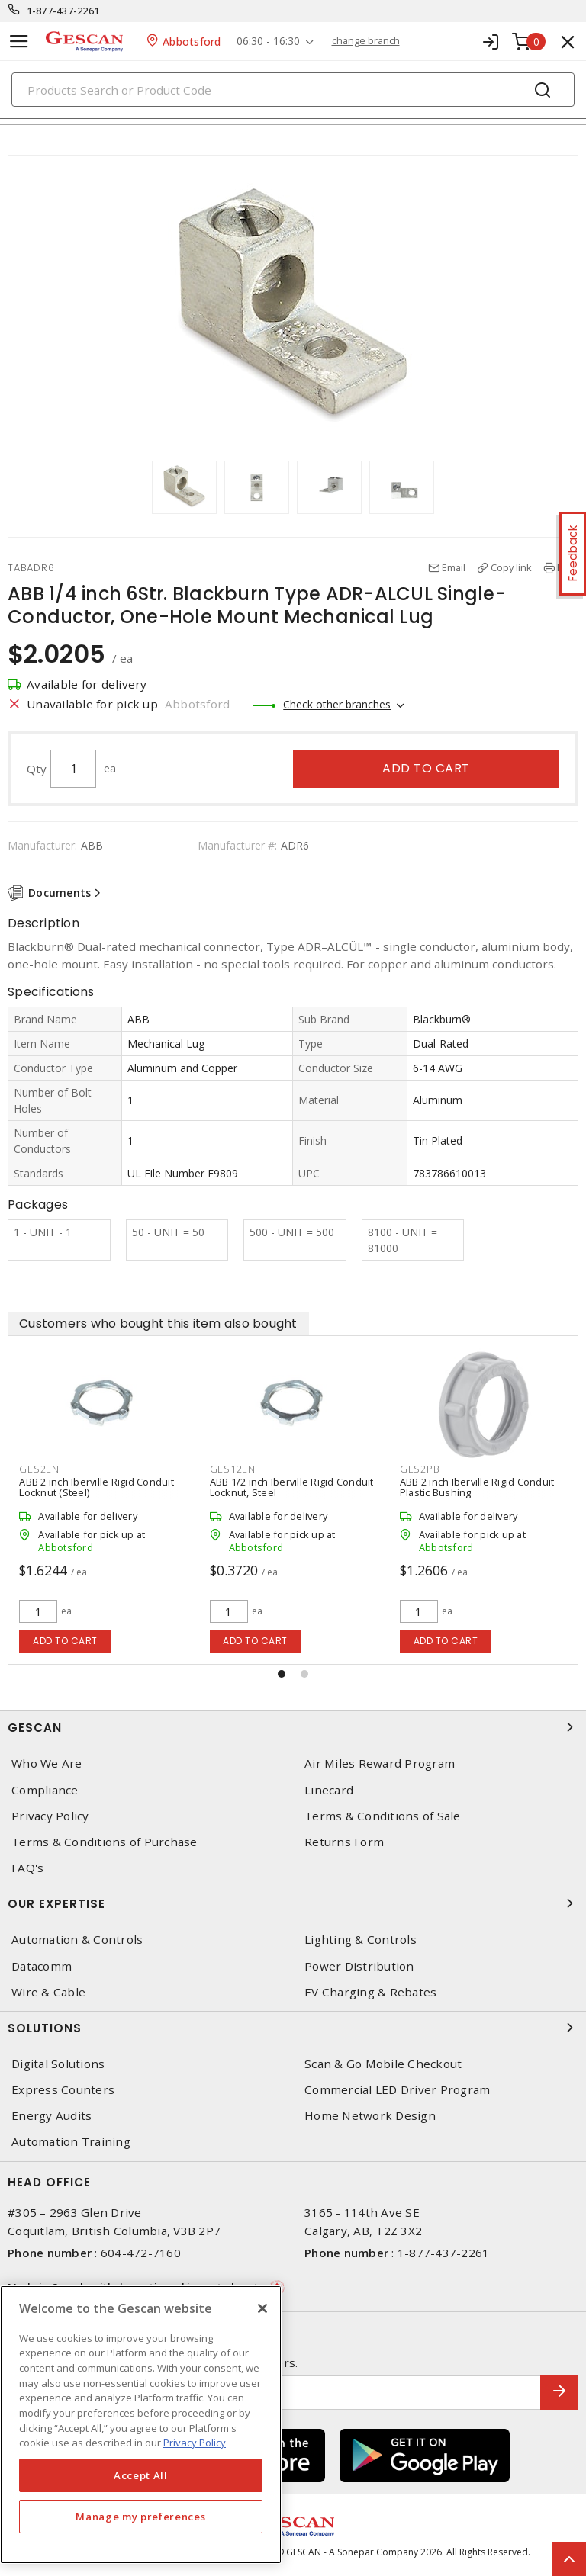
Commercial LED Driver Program (397, 2090)
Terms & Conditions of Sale (382, 1816)
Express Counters (62, 2090)
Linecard (328, 1790)
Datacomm (41, 1966)
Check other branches (337, 704)
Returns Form (344, 1842)
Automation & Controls (77, 1939)
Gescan (293, 1727)
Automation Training (70, 2141)
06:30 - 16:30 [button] (268, 41)
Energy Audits (51, 2116)
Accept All (141, 2475)
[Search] (293, 89)
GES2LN (39, 1469)
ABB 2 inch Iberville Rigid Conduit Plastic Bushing (477, 1487)
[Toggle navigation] (19, 41)
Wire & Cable (48, 1992)
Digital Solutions (58, 2064)
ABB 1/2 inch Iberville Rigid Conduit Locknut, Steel (292, 1487)
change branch (366, 41)
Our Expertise (293, 1903)
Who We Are (46, 1763)
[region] (141, 2424)
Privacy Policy (50, 1816)
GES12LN (233, 1469)
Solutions (293, 2027)
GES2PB (420, 1469)
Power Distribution (359, 1966)
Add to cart (426, 768)
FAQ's (27, 1868)
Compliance (45, 1790)
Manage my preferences (140, 2516)
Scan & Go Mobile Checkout (383, 2064)
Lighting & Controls (360, 1939)
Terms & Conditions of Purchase (104, 1842)
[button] (281, 1674)
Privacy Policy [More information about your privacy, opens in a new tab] (194, 2442)
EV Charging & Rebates (370, 1992)
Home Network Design (370, 2116)
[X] (262, 2308)
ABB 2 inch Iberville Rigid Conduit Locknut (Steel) (96, 1487)
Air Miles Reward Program (379, 1763)
